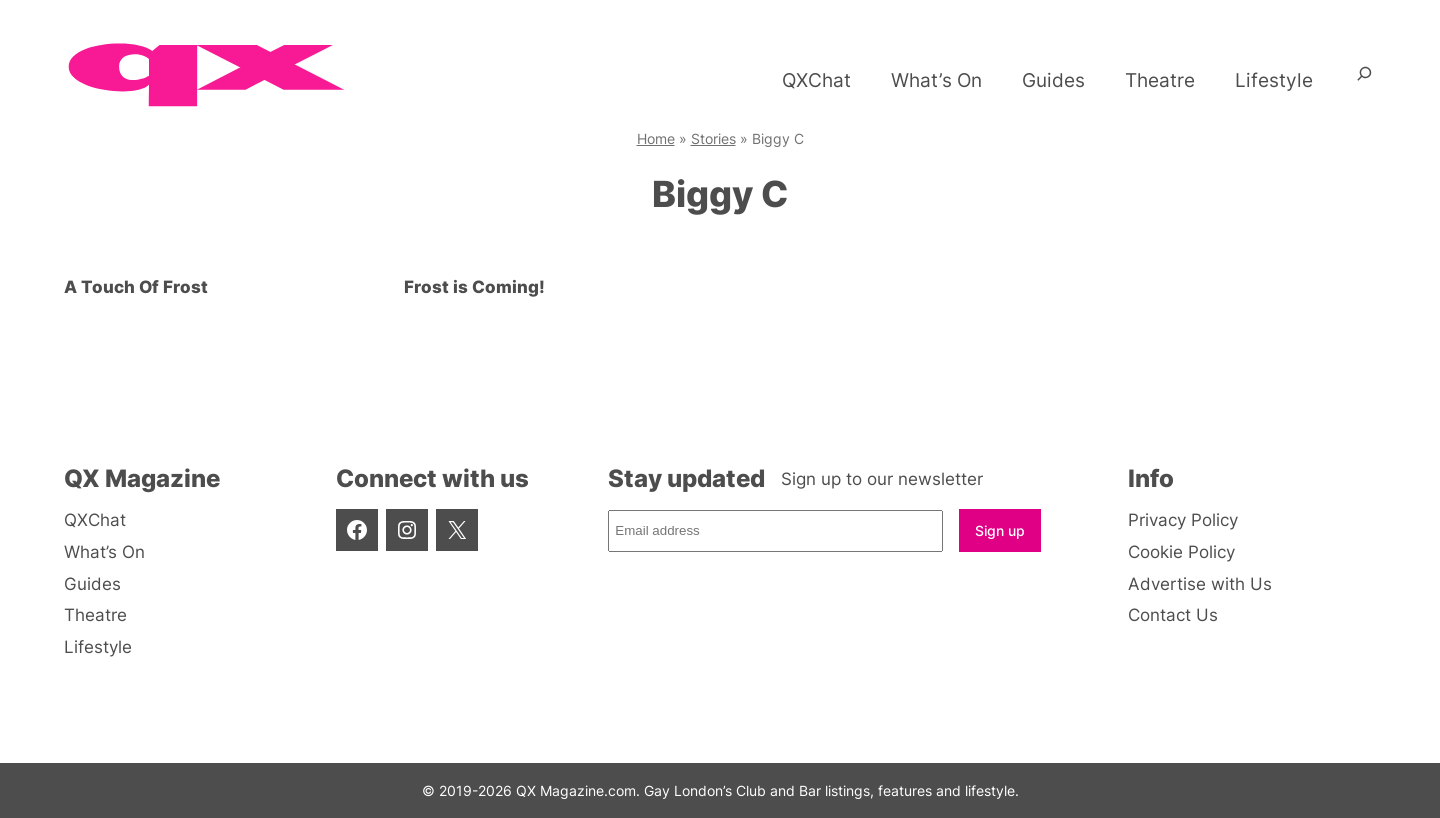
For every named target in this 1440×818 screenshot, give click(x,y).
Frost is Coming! (474, 287)
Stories (713, 138)
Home (656, 138)
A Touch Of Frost (136, 287)
